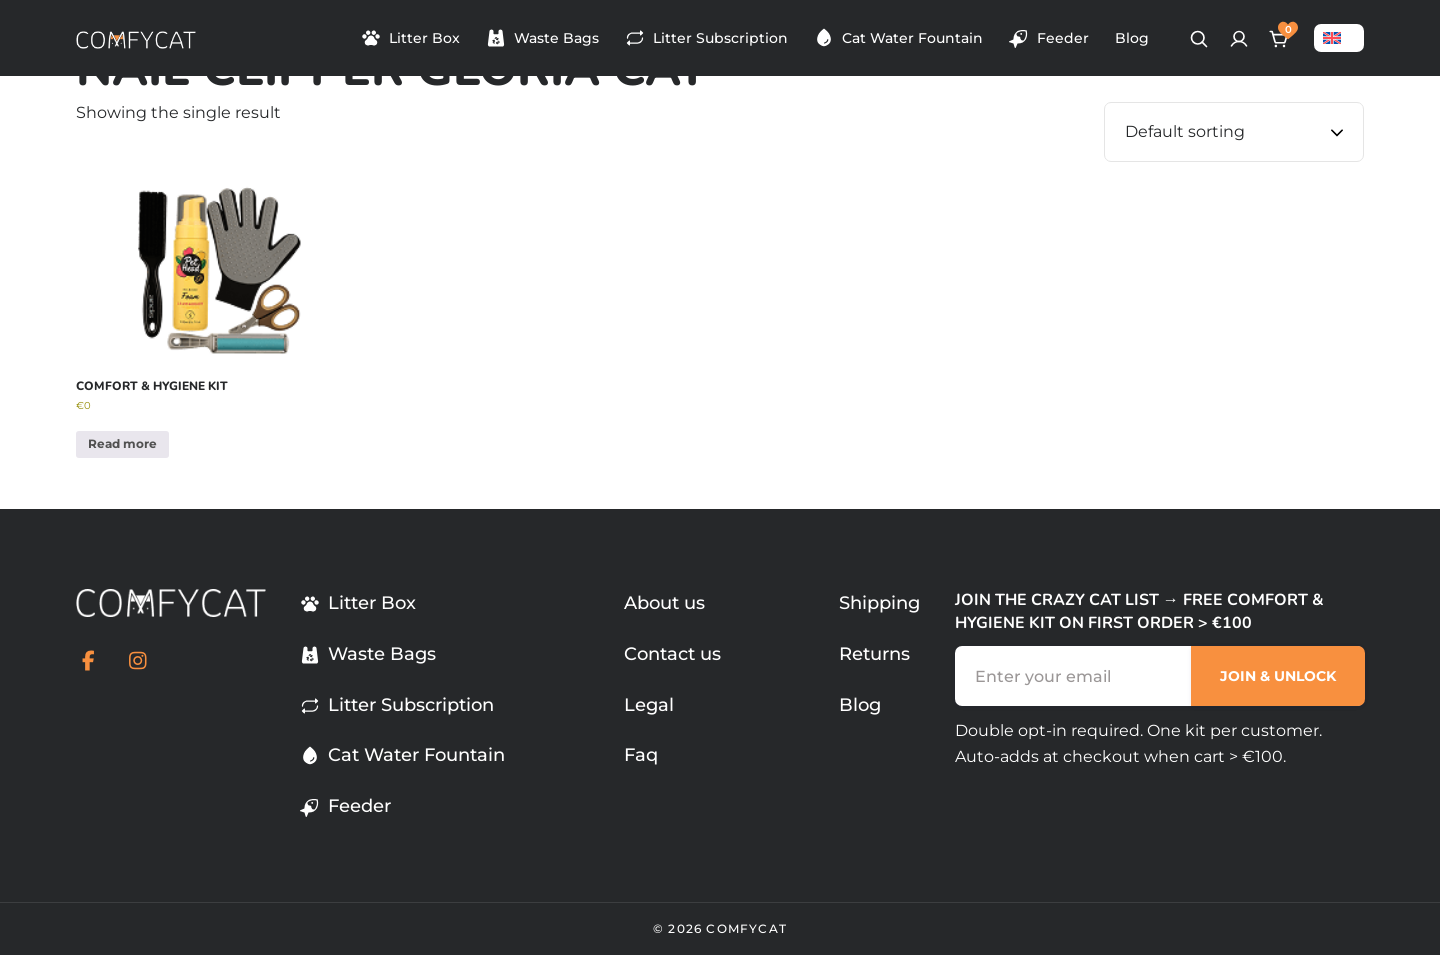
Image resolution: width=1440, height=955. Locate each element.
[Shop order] (1234, 132)
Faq (641, 755)
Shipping (879, 603)
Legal (649, 705)
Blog (1132, 38)
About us (664, 603)
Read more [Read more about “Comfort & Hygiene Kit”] (122, 443)
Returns (874, 654)
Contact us (672, 654)
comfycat (746, 928)
